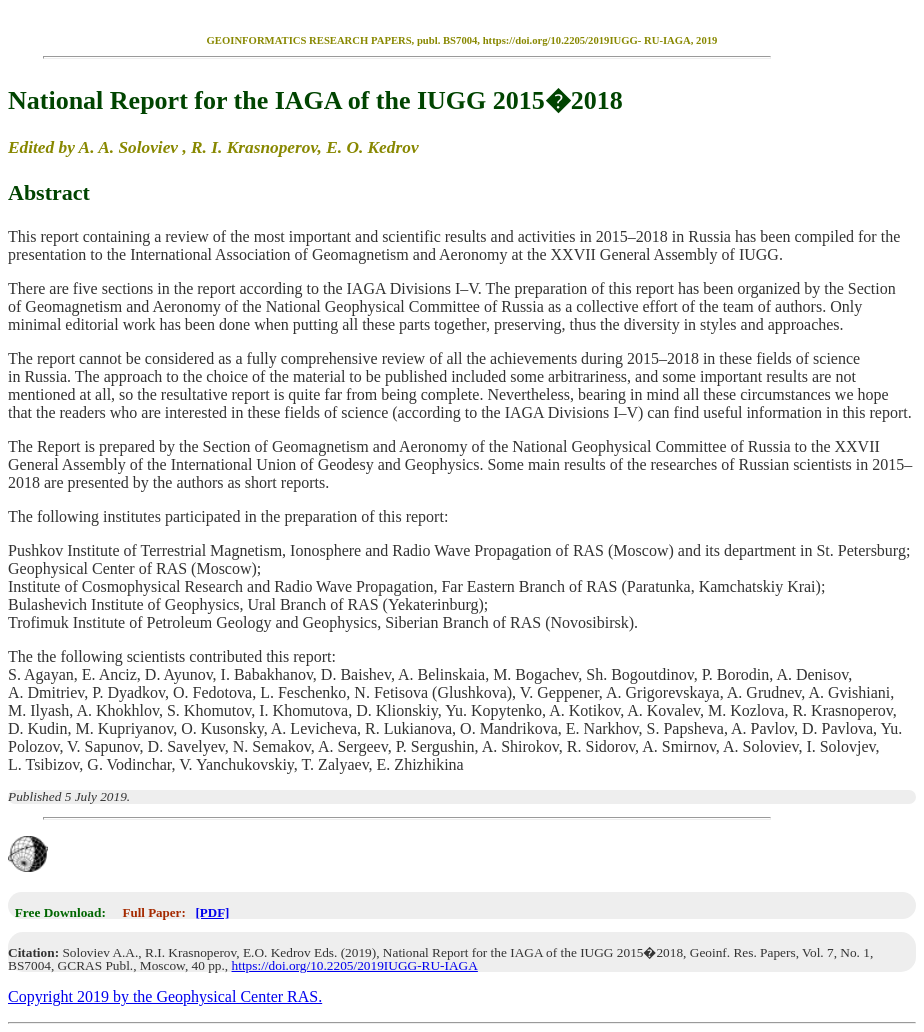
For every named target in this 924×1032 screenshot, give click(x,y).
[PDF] (212, 912)
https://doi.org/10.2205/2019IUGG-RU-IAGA (355, 965)
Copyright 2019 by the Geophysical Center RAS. (165, 996)
